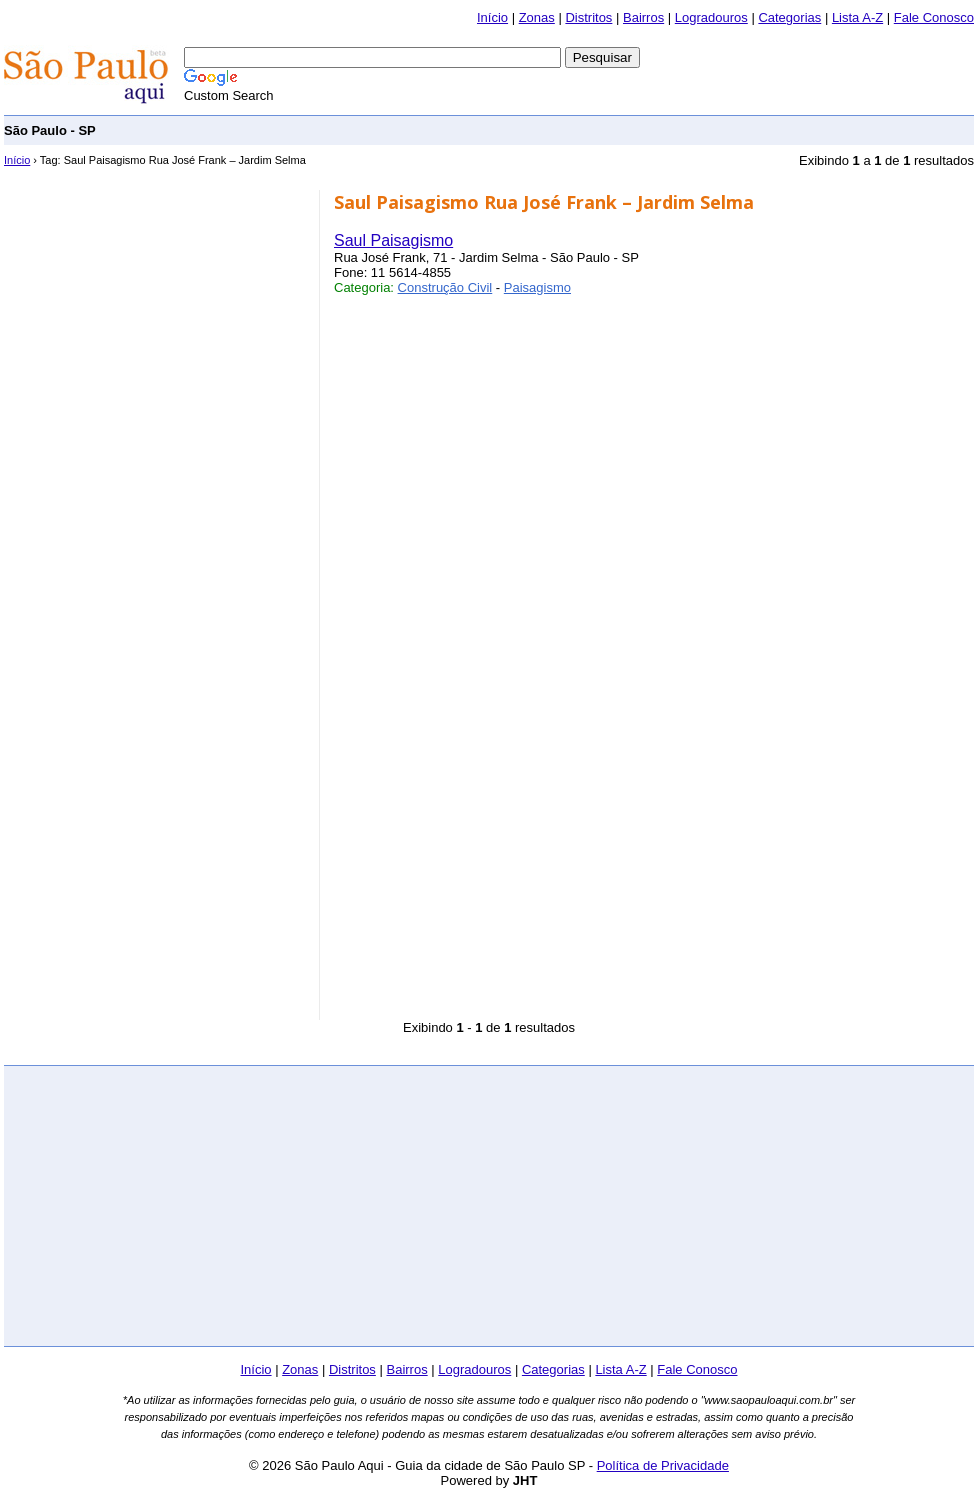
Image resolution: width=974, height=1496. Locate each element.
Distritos (588, 17)
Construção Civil (445, 287)
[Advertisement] (154, 315)
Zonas (537, 17)
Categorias (789, 17)
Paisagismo (537, 287)
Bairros (643, 17)
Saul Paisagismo (393, 240)
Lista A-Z (857, 17)
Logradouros (711, 17)
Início (492, 17)
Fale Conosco (934, 17)
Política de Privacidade (663, 1465)
